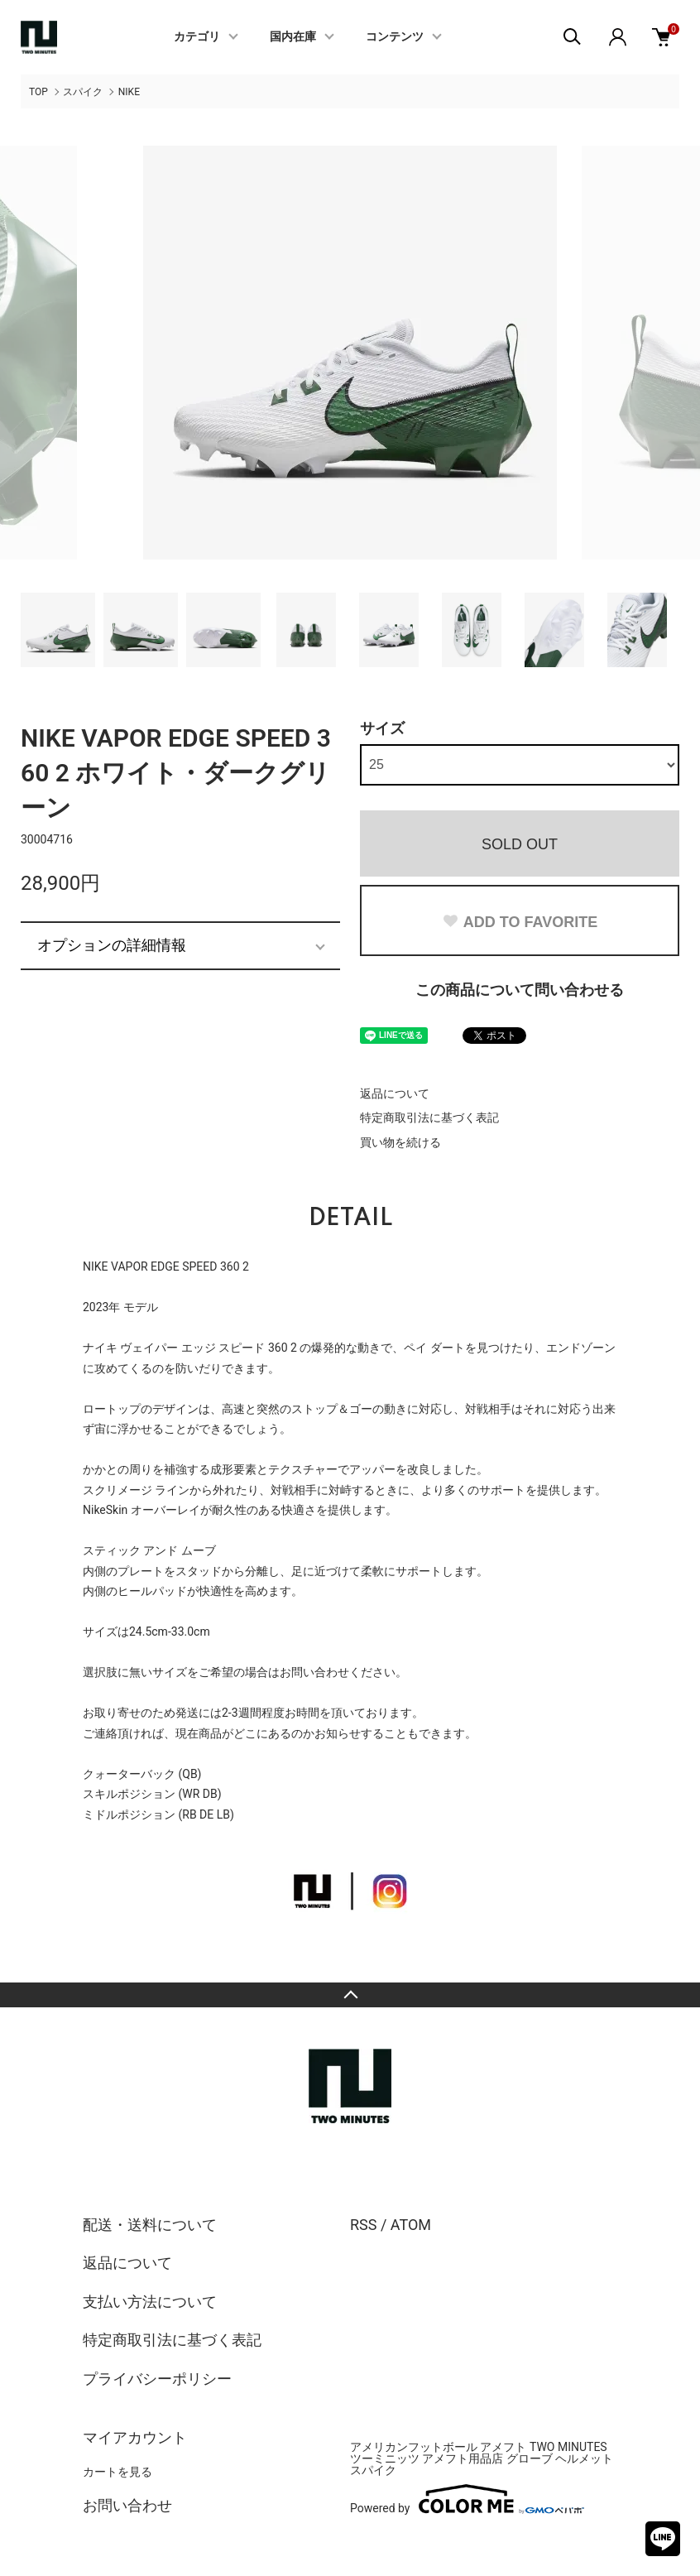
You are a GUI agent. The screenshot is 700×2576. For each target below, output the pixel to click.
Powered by (467, 2499)
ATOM (411, 2224)
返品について (394, 1093)
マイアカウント (135, 2437)
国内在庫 (293, 37)
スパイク (83, 92)
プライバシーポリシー (157, 2378)
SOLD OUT (520, 844)
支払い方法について (150, 2301)
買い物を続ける (400, 1142)
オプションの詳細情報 (111, 945)
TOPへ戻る (350, 1994)
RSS (363, 2224)
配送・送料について (150, 2224)
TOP (38, 92)
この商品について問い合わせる (519, 989)
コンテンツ (395, 37)
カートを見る (117, 2471)
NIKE (129, 92)
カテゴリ (197, 37)
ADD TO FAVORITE (519, 922)
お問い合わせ (127, 2505)
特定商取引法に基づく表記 (429, 1117)
